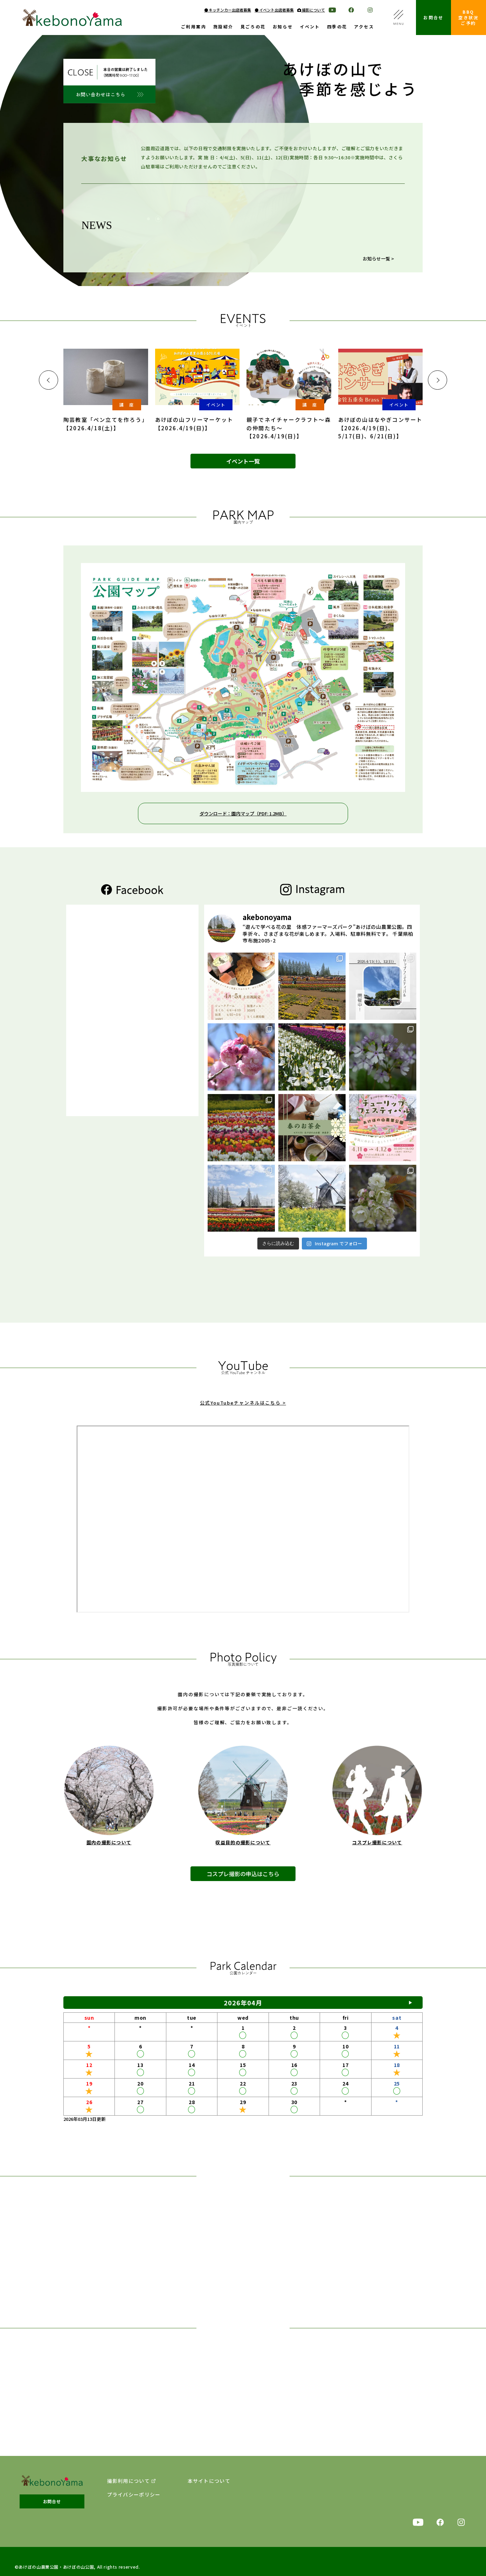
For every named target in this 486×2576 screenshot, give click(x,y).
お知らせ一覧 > (378, 258)
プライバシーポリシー (134, 2494)
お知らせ (283, 27)
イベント (310, 27)
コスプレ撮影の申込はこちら (243, 1887)
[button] (48, 380)
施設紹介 (223, 27)
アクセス (364, 27)
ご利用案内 (193, 27)
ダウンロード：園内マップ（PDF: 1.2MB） (243, 813)
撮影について (311, 10)
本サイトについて (209, 2481)
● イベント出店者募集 (274, 10)
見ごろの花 (253, 27)
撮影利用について (128, 2481)
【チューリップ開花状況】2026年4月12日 (223, 223)
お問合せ (433, 17)
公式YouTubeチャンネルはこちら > (243, 1414)
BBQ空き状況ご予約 (468, 17)
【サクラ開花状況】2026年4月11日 (216, 234)
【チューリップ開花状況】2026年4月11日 (223, 245)
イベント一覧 (243, 461)
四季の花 (337, 27)
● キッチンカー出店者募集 (227, 10)
